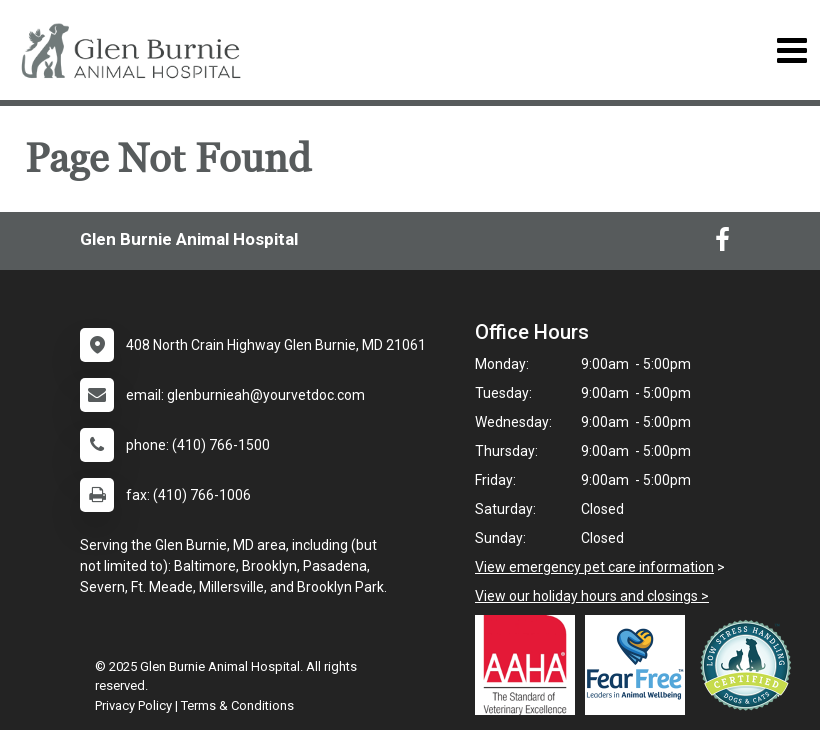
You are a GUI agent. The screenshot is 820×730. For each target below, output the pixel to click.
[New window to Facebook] (722, 244)
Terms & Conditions (237, 705)
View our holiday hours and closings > (592, 596)
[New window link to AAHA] (530, 665)
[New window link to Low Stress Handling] (750, 665)
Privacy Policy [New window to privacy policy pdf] (133, 705)
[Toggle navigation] (791, 50)
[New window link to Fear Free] (640, 665)
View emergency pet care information (594, 567)
